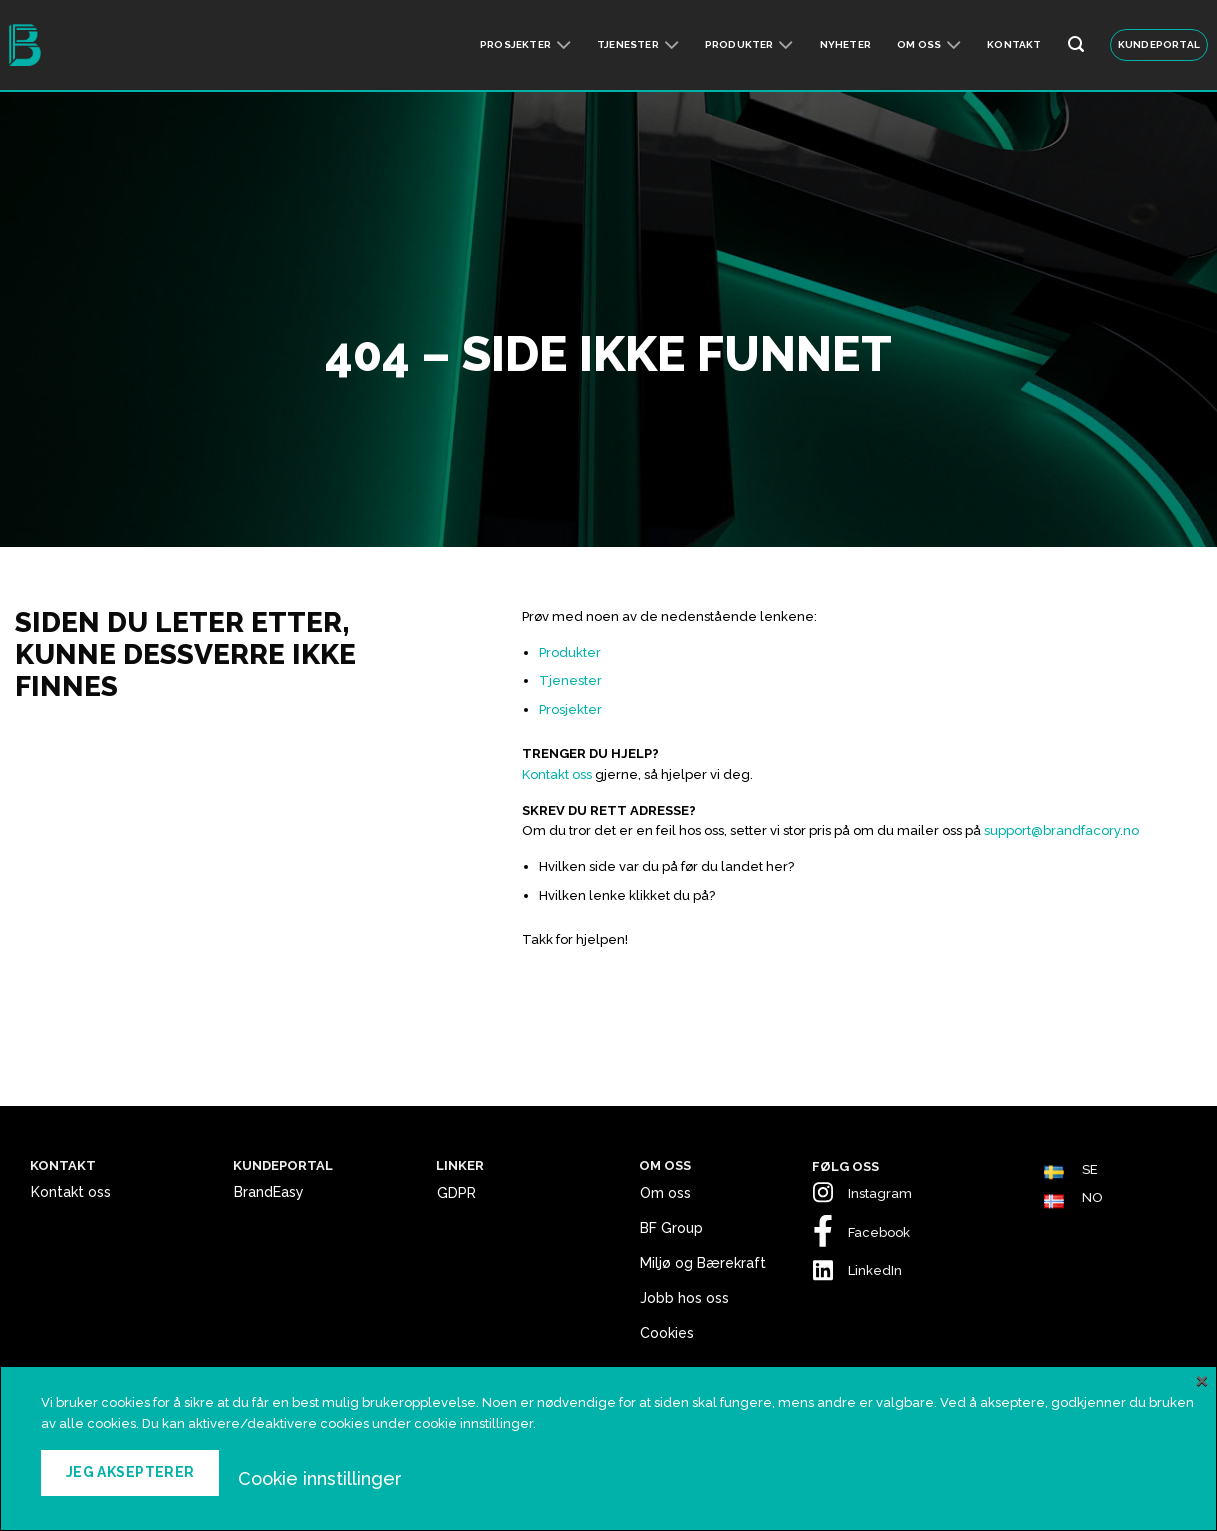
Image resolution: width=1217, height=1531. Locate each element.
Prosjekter (525, 45)
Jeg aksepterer (130, 1472)
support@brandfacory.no (1061, 830)
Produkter (749, 45)
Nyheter (845, 44)
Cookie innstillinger (320, 1477)
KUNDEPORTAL (1159, 44)
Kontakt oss (557, 774)
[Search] (1076, 44)
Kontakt (1014, 44)
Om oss (929, 45)
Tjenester (638, 45)
